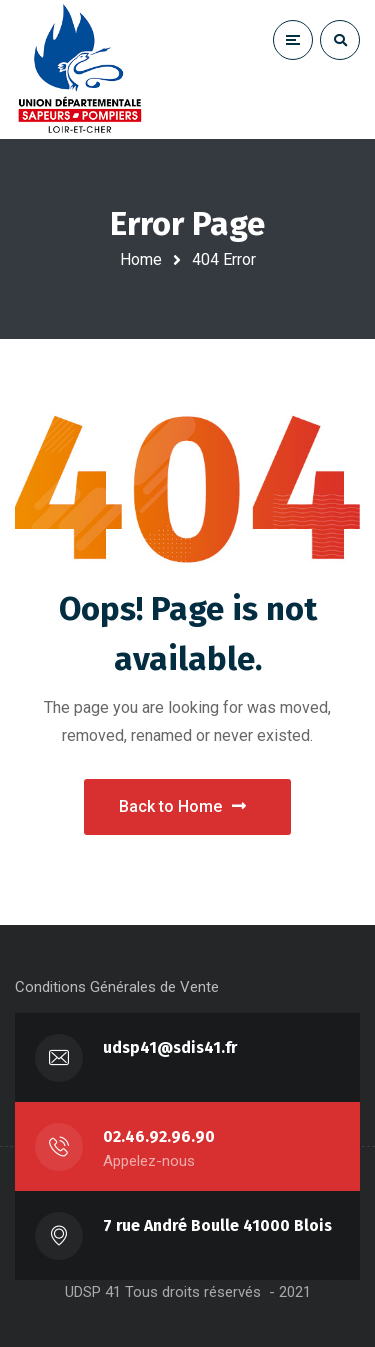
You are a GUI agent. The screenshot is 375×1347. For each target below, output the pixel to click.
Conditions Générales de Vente (117, 987)
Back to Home (182, 806)
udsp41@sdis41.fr (170, 1047)
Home (141, 259)
